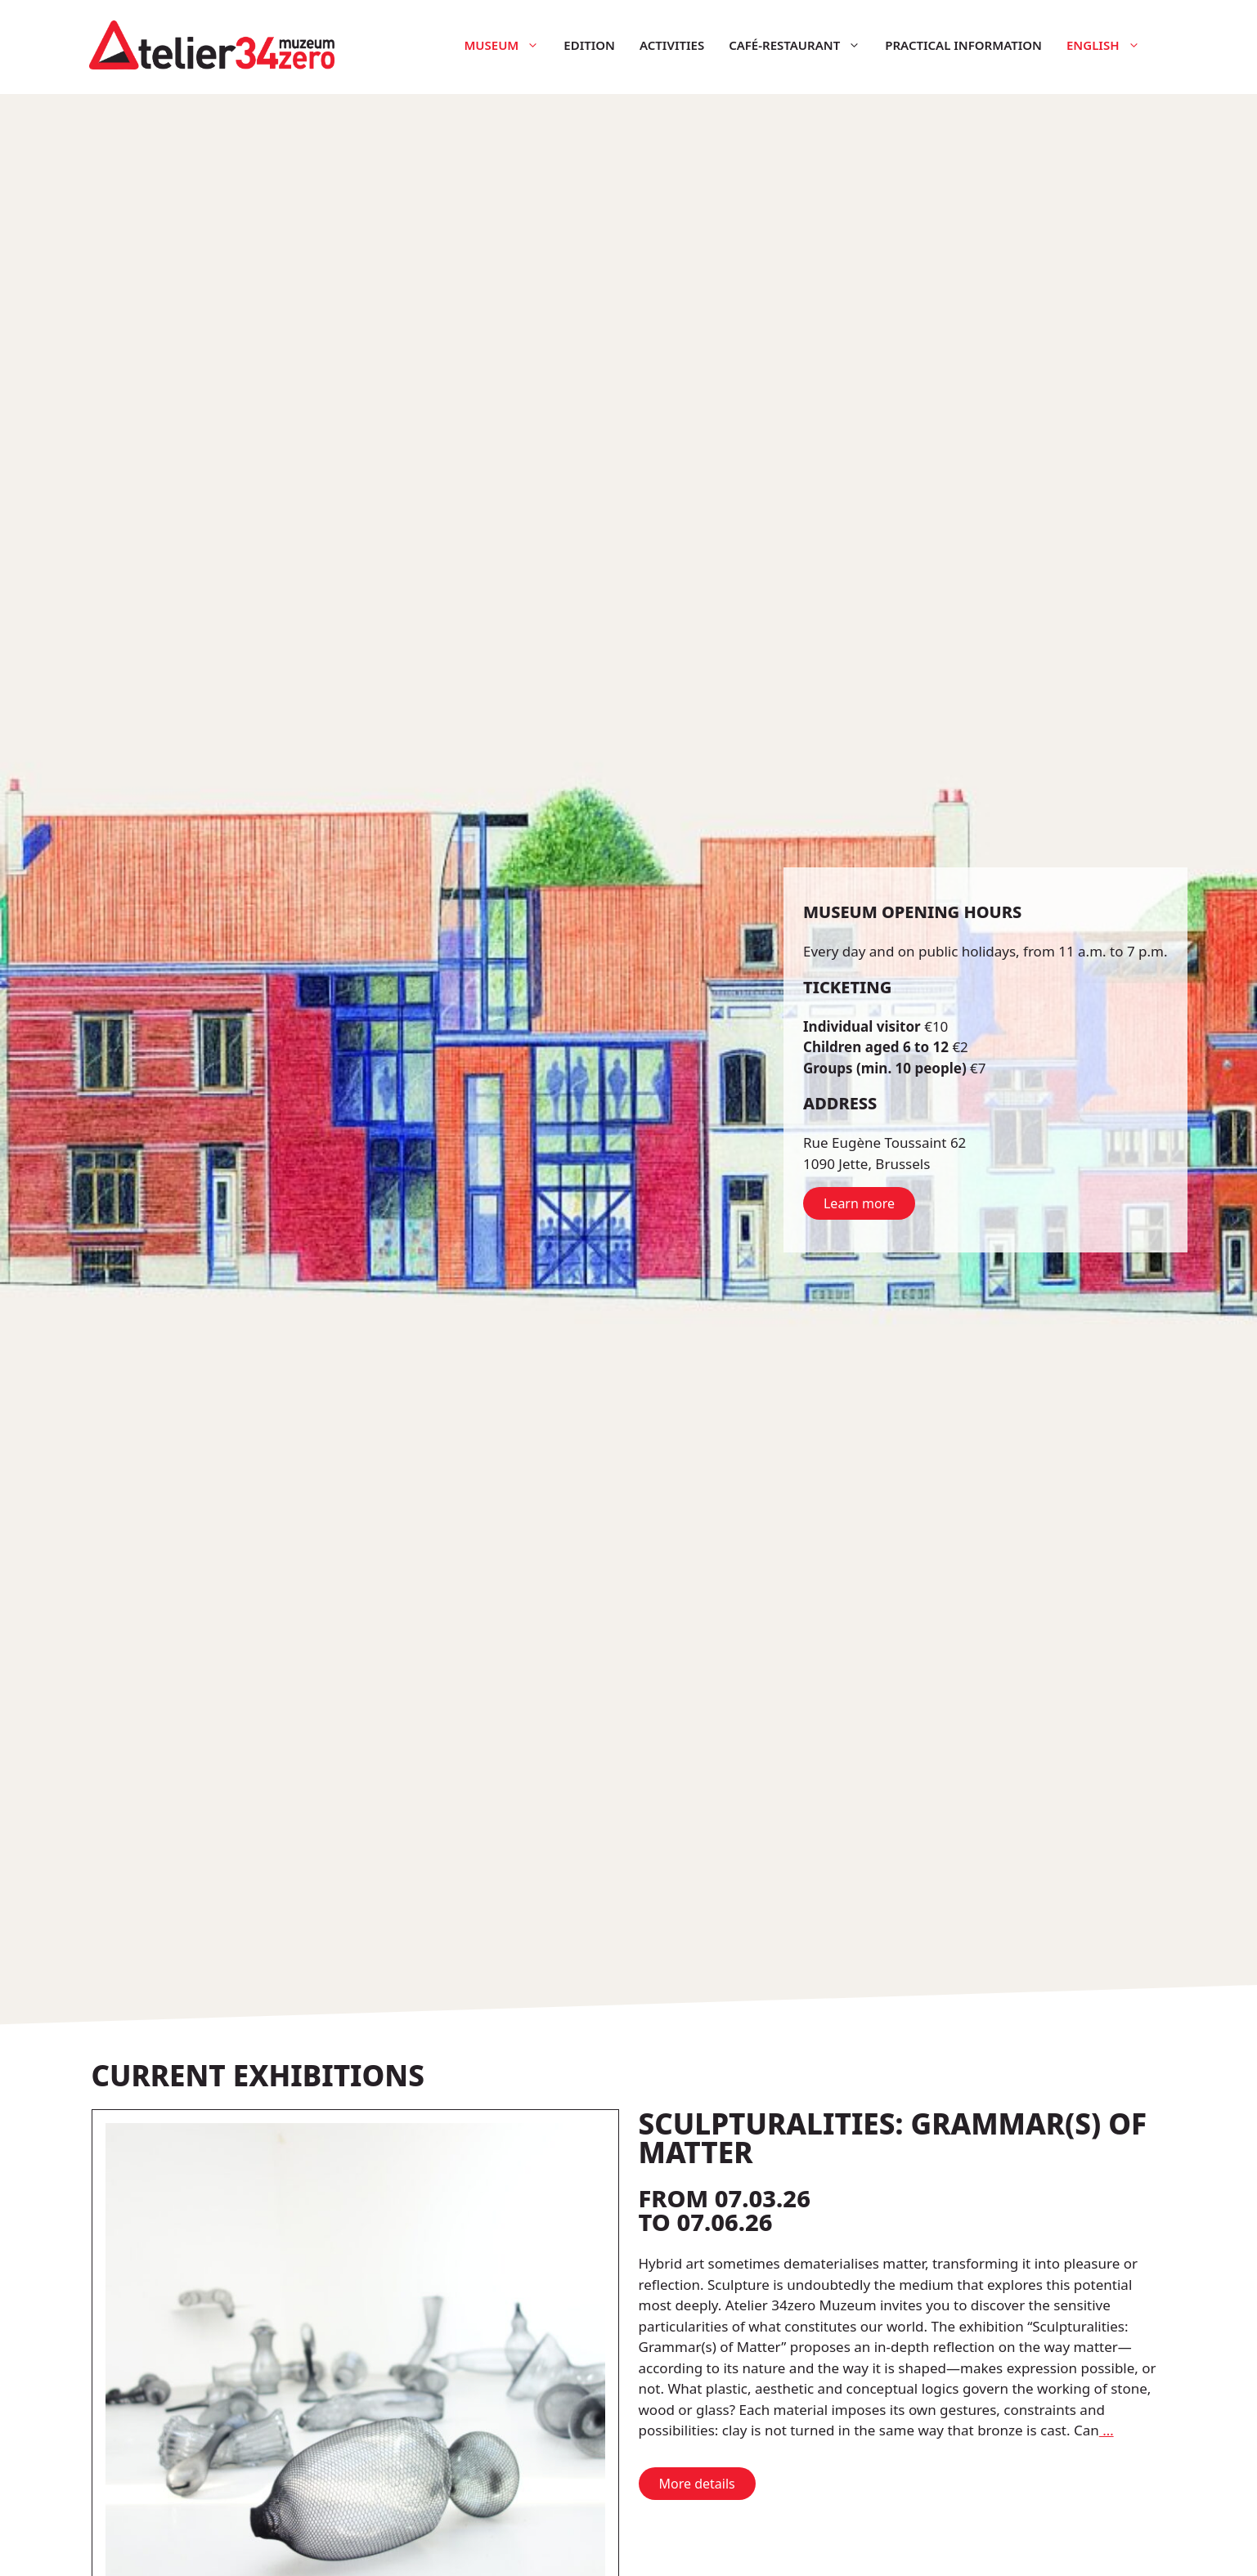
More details (697, 2484)
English (1109, 44)
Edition (589, 45)
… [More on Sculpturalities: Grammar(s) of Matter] (1106, 2430)
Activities (672, 45)
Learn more (859, 1203)
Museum (507, 44)
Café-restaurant (801, 44)
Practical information (963, 45)
